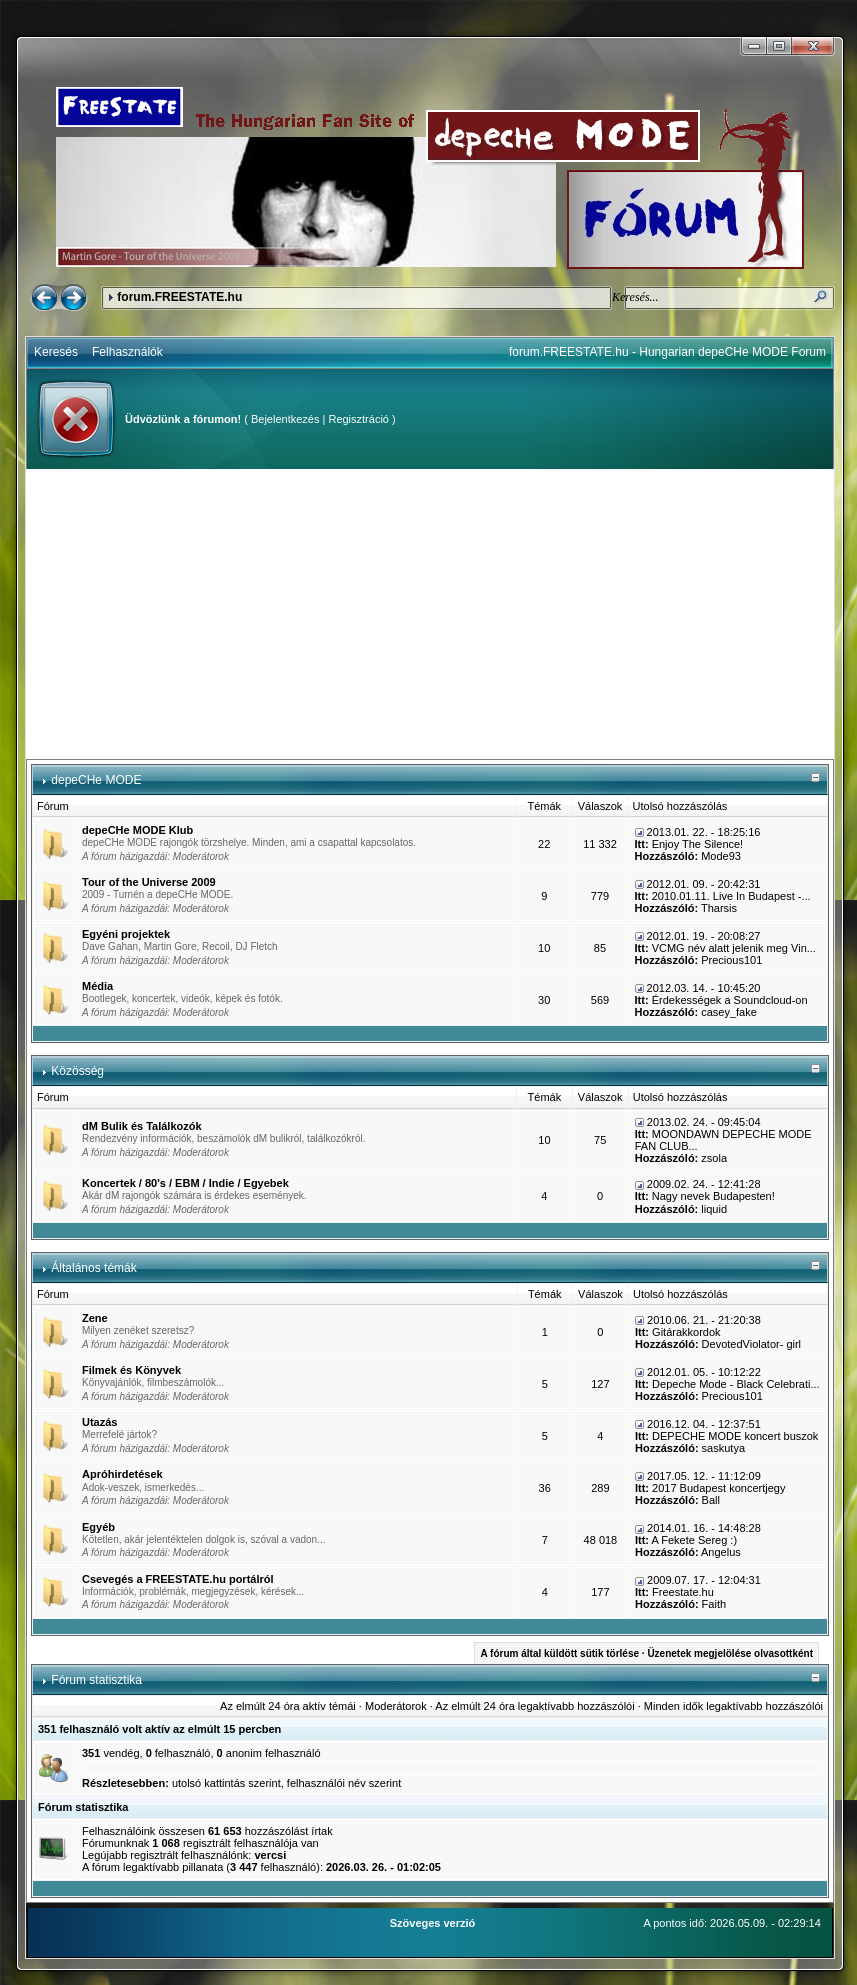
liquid (714, 1209)
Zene (95, 1318)
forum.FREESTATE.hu (179, 297)
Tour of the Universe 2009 (149, 882)
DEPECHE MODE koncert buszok (735, 1436)
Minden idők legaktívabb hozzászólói (733, 1706)
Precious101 (731, 960)
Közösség (77, 1071)
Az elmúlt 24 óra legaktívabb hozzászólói (534, 1706)
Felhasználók (127, 352)
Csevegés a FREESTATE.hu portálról (178, 1579)
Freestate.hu (683, 1592)
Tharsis (719, 908)
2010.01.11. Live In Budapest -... (731, 896)
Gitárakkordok (686, 1332)
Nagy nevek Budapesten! (713, 1196)
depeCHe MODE (96, 780)
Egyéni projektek (126, 934)
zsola (714, 1158)
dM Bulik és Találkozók (142, 1126)
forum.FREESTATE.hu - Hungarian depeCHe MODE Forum (667, 352)
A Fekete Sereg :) (694, 1540)
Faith (714, 1604)
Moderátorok (201, 856)
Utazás (99, 1422)
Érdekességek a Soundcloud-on (730, 1000)
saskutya (723, 1448)
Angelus (721, 1552)
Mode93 (721, 856)
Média (97, 986)
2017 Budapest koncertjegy (718, 1488)
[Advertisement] (430, 614)
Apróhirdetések (122, 1474)
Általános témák (93, 1268)
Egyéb (98, 1527)
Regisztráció (358, 419)
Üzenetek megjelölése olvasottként (730, 1653)
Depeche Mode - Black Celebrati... (736, 1384)
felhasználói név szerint (344, 1783)
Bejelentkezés (285, 419)
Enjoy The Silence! (698, 844)
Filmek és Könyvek (131, 1370)
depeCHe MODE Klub (137, 830)
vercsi (270, 1855)
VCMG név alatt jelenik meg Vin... (734, 948)
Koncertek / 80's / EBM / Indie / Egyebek (185, 1183)
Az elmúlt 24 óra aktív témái (288, 1706)
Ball (711, 1500)
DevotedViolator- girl (751, 1344)
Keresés (56, 352)
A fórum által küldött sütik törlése (559, 1653)
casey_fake (729, 1012)
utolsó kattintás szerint (226, 1783)
